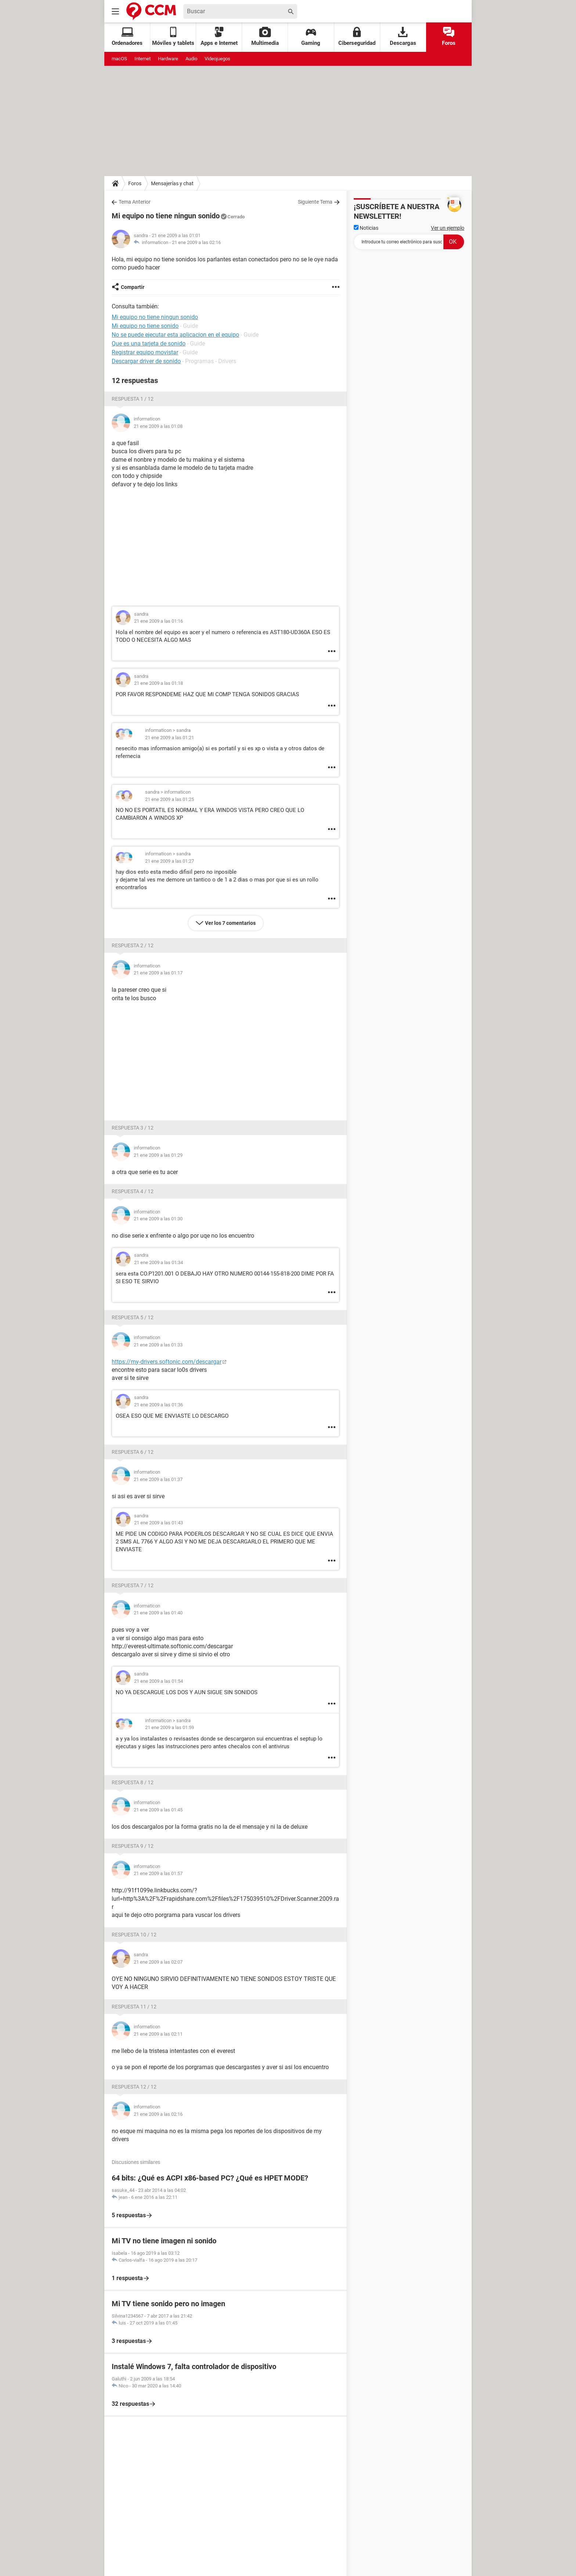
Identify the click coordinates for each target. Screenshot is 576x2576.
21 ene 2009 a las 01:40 (158, 1613)
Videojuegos (217, 58)
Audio (191, 58)
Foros (449, 36)
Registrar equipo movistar (145, 352)
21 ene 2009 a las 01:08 (158, 426)
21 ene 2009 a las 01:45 (158, 1810)
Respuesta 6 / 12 (133, 1452)
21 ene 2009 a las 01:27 (169, 861)
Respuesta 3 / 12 (133, 1128)
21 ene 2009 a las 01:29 (158, 1155)
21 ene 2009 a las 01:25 (169, 799)
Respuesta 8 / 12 (133, 1782)
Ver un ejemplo (447, 228)
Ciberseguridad (356, 36)
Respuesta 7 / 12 (133, 1585)
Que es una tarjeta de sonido (149, 343)
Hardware (168, 58)
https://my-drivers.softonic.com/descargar (167, 1361)
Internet (142, 58)
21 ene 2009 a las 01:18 (158, 683)
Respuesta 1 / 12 (133, 399)
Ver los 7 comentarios (230, 923)
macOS (119, 58)
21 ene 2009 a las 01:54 (158, 1681)
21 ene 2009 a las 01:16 (158, 621)
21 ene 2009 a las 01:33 (158, 1345)
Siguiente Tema (315, 202)
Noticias (366, 228)
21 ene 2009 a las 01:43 (158, 1522)
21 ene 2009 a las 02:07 (158, 1962)
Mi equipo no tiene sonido (145, 325)
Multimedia (265, 36)
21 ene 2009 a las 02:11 (158, 2034)
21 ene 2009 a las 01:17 (158, 973)
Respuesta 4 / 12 (133, 1191)
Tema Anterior (135, 202)
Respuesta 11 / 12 (134, 2007)
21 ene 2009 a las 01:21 (169, 737)
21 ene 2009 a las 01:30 (158, 1218)
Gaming (310, 36)
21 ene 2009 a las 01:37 (158, 1479)
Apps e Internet (219, 36)
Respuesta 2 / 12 (133, 945)
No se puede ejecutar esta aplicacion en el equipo (175, 334)
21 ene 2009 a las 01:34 (158, 1262)
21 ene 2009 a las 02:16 (196, 242)
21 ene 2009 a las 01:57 (158, 1873)
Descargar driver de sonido (146, 361)
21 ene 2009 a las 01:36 (158, 1404)
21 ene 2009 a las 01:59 (169, 1727)
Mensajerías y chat (172, 183)
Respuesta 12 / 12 (134, 2087)
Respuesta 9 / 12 (133, 1846)
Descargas (403, 36)
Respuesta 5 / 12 (133, 1317)
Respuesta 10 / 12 (134, 1935)
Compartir (132, 287)
